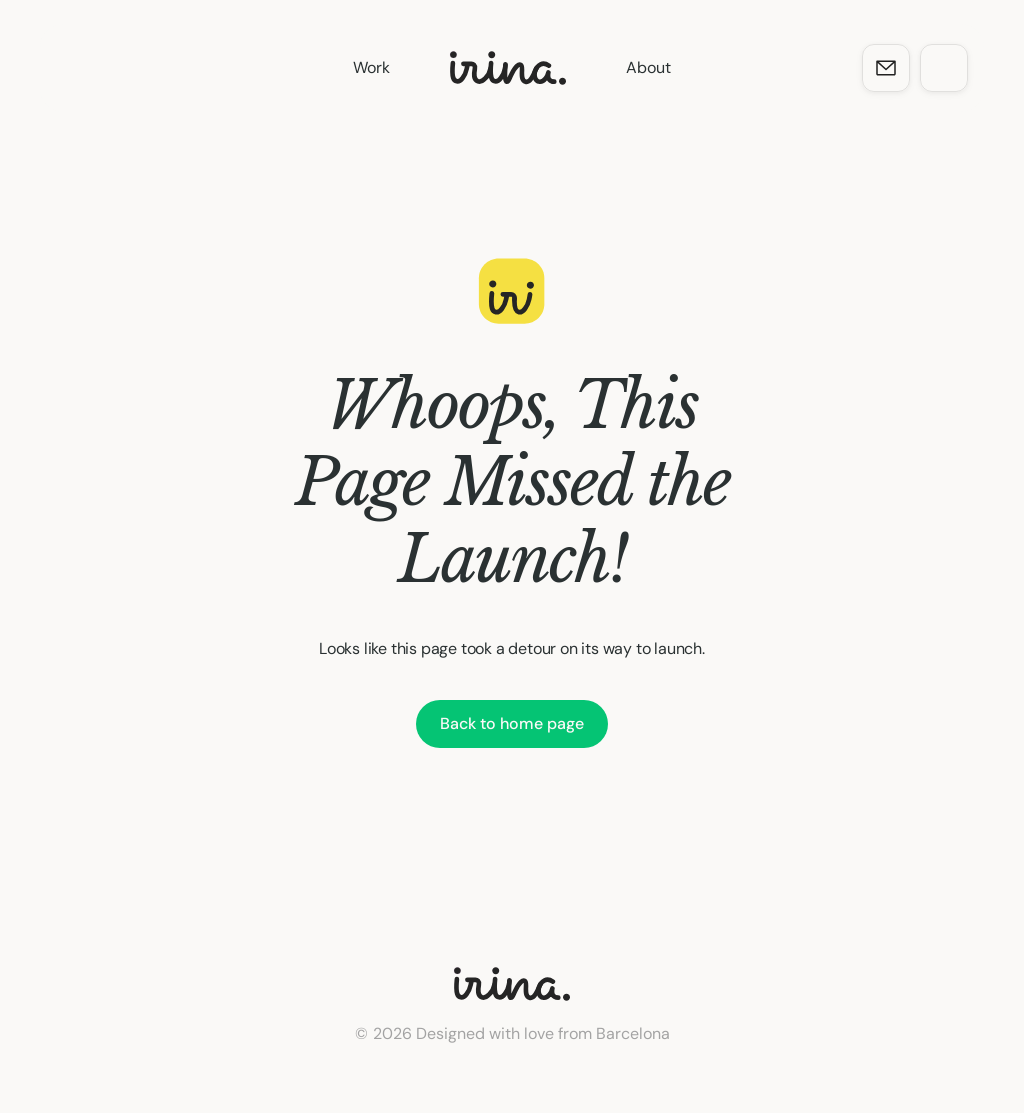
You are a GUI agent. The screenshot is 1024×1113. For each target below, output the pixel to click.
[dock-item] (886, 68)
